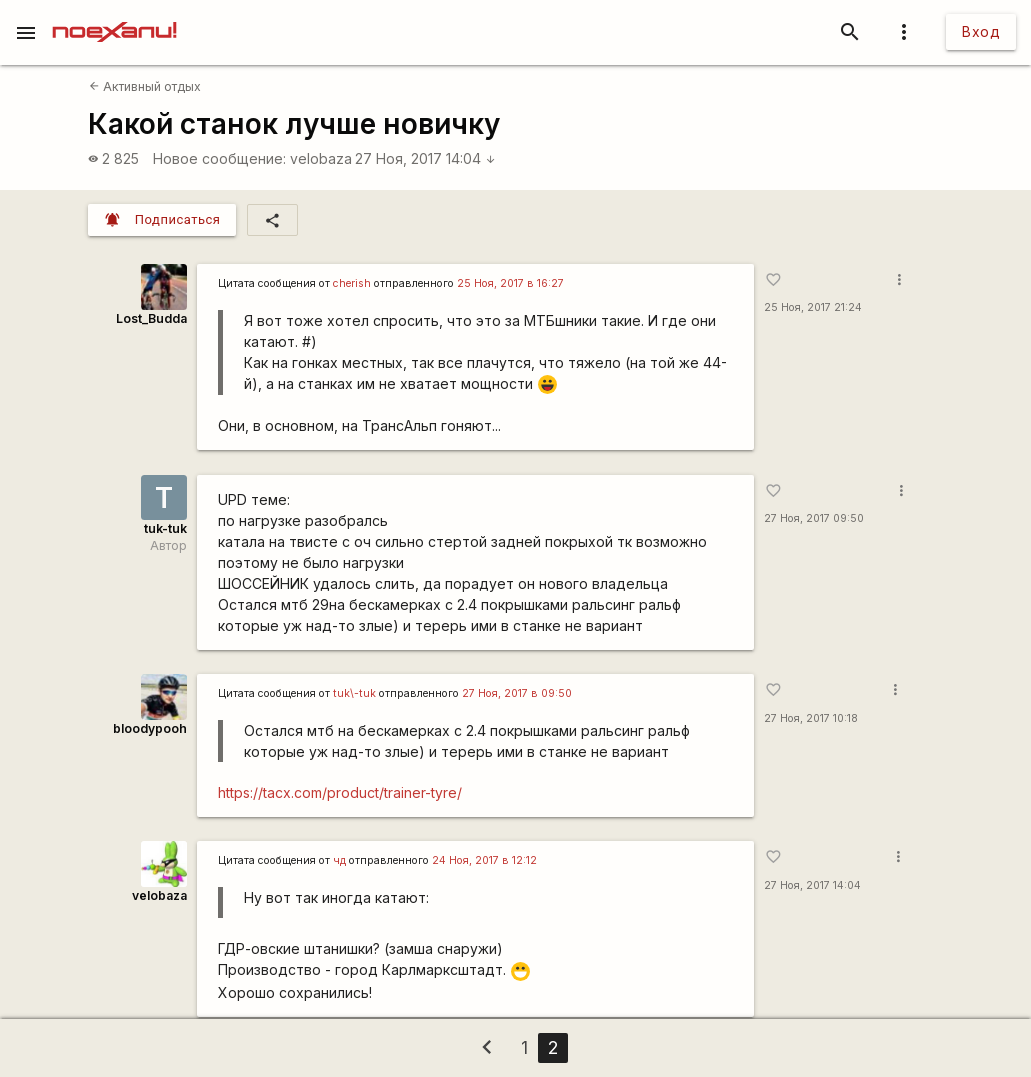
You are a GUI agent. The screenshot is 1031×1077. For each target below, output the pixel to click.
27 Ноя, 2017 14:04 (425, 158)
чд (339, 860)
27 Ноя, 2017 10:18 (811, 718)
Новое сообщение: (219, 158)
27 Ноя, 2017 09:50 (814, 518)
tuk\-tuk (354, 693)
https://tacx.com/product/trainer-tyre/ (340, 792)
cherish (352, 283)
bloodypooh (150, 728)
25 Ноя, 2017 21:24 (813, 307)
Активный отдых (145, 86)
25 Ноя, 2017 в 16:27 (510, 283)
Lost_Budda (151, 318)
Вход (981, 31)
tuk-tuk (165, 528)
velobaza (321, 158)
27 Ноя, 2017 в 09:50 (517, 693)
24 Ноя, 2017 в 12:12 (484, 860)
